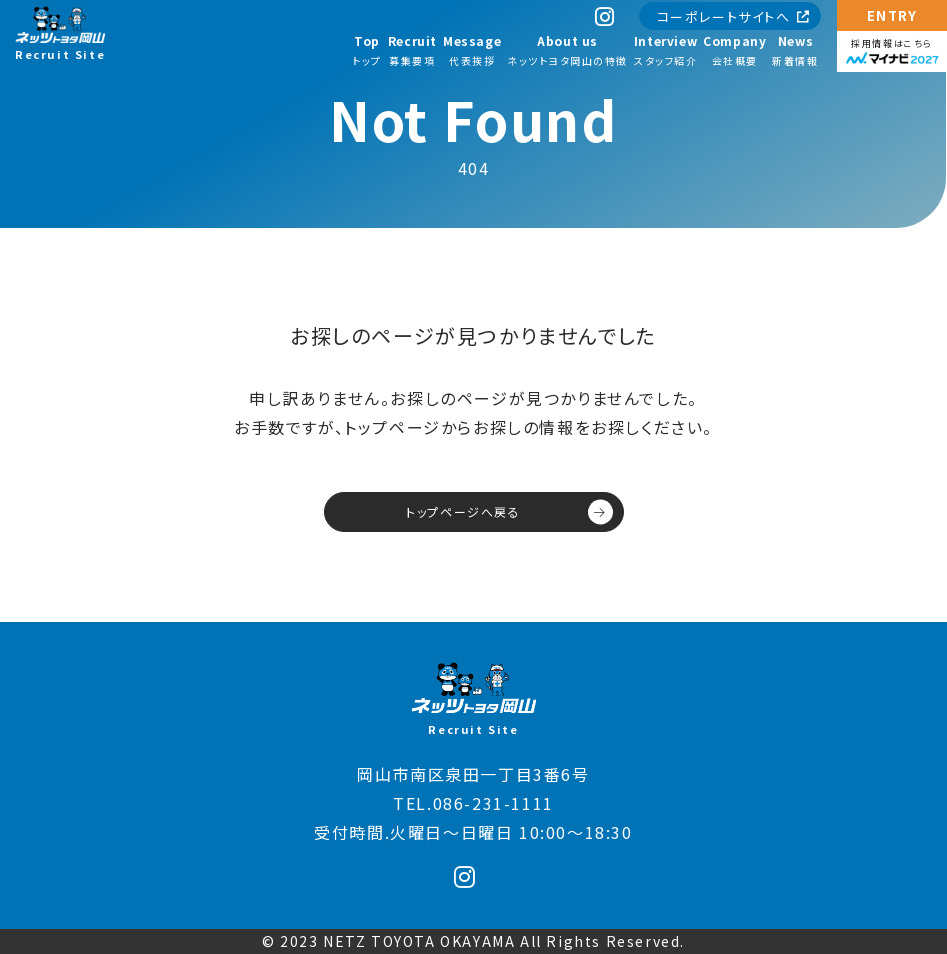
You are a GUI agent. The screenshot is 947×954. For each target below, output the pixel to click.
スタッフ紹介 (665, 50)
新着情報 (795, 50)
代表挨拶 (472, 50)
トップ (367, 50)
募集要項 (412, 50)
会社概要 (734, 50)
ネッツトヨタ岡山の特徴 (567, 50)
